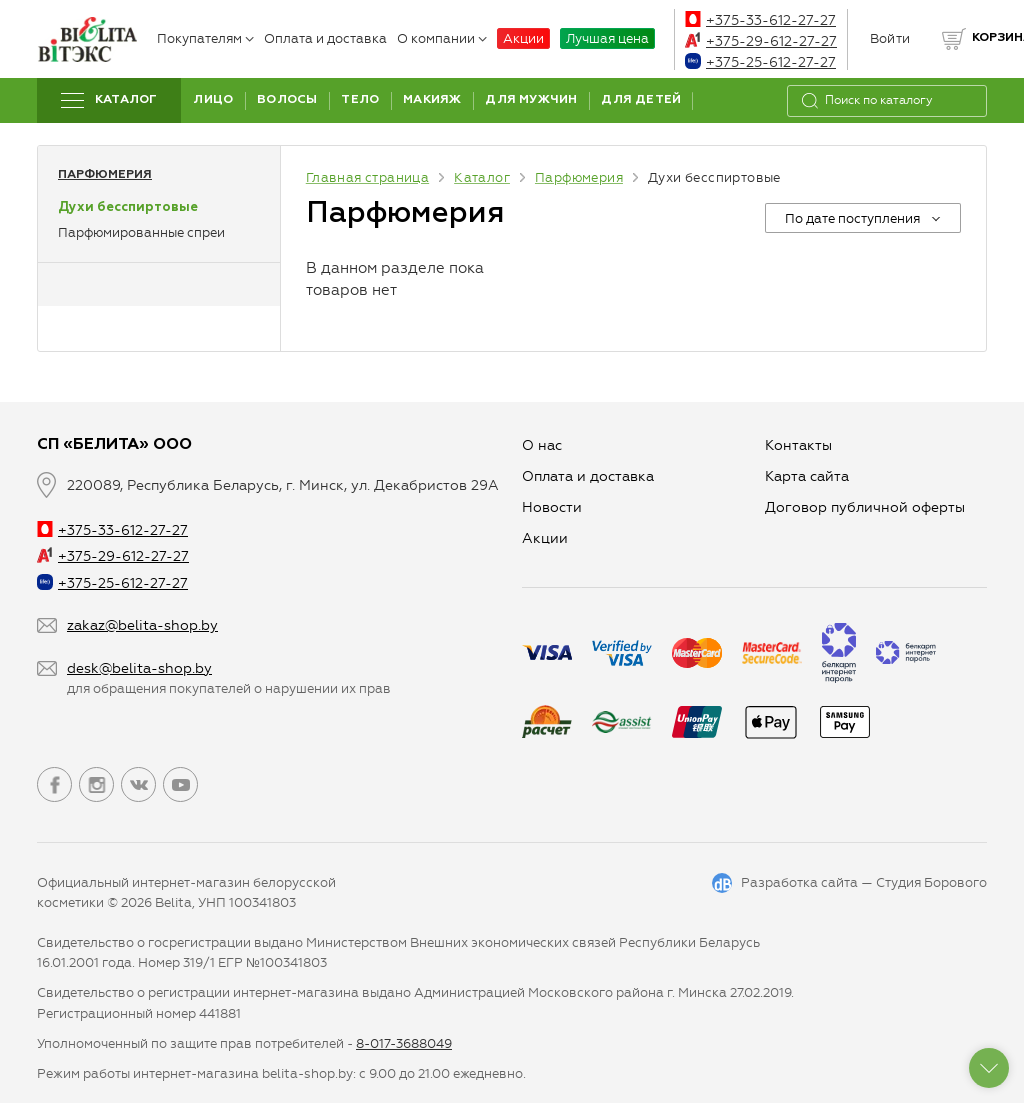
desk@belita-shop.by (139, 668)
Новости (552, 507)
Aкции (545, 538)
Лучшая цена (607, 38)
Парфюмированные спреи (141, 232)
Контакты (798, 445)
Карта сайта (807, 476)
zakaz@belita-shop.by (142, 625)
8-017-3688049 (404, 1043)
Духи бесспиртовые (128, 207)
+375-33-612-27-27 (760, 20)
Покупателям (205, 38)
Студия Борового (931, 882)
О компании (442, 38)
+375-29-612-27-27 (761, 41)
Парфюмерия (105, 175)
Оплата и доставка (325, 38)
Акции (523, 38)
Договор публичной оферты (865, 507)
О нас (542, 445)
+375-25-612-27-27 (760, 62)
